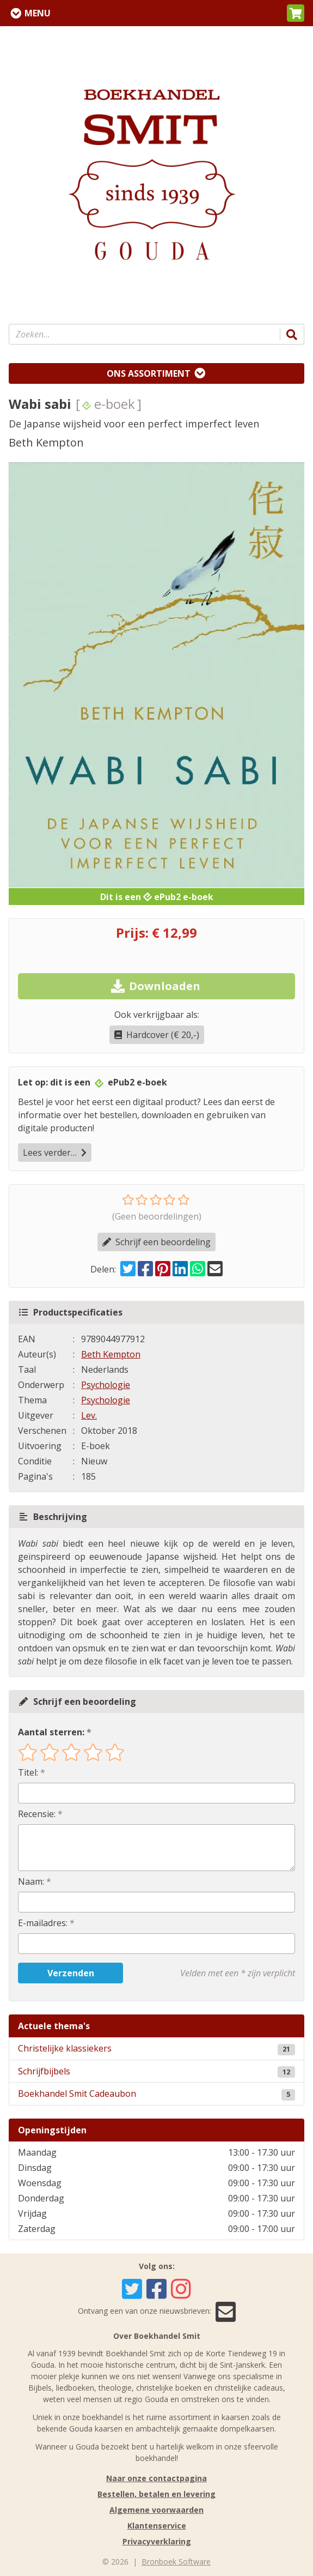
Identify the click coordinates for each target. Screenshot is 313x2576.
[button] (295, 13)
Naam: (31, 1881)
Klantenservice (156, 2525)
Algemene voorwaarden (156, 2510)
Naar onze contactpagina (156, 2478)
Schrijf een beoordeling (156, 1242)
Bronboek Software (176, 2561)
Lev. (89, 1415)
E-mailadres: (42, 1923)
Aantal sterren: (51, 1732)
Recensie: (37, 1814)
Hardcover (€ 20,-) (156, 1035)
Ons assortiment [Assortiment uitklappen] (149, 373)
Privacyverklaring (156, 2541)
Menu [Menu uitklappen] (37, 13)
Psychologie (105, 1385)
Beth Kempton (110, 1354)
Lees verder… (55, 1153)
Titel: (28, 1772)
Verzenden (70, 1973)
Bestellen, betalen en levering (156, 2494)
